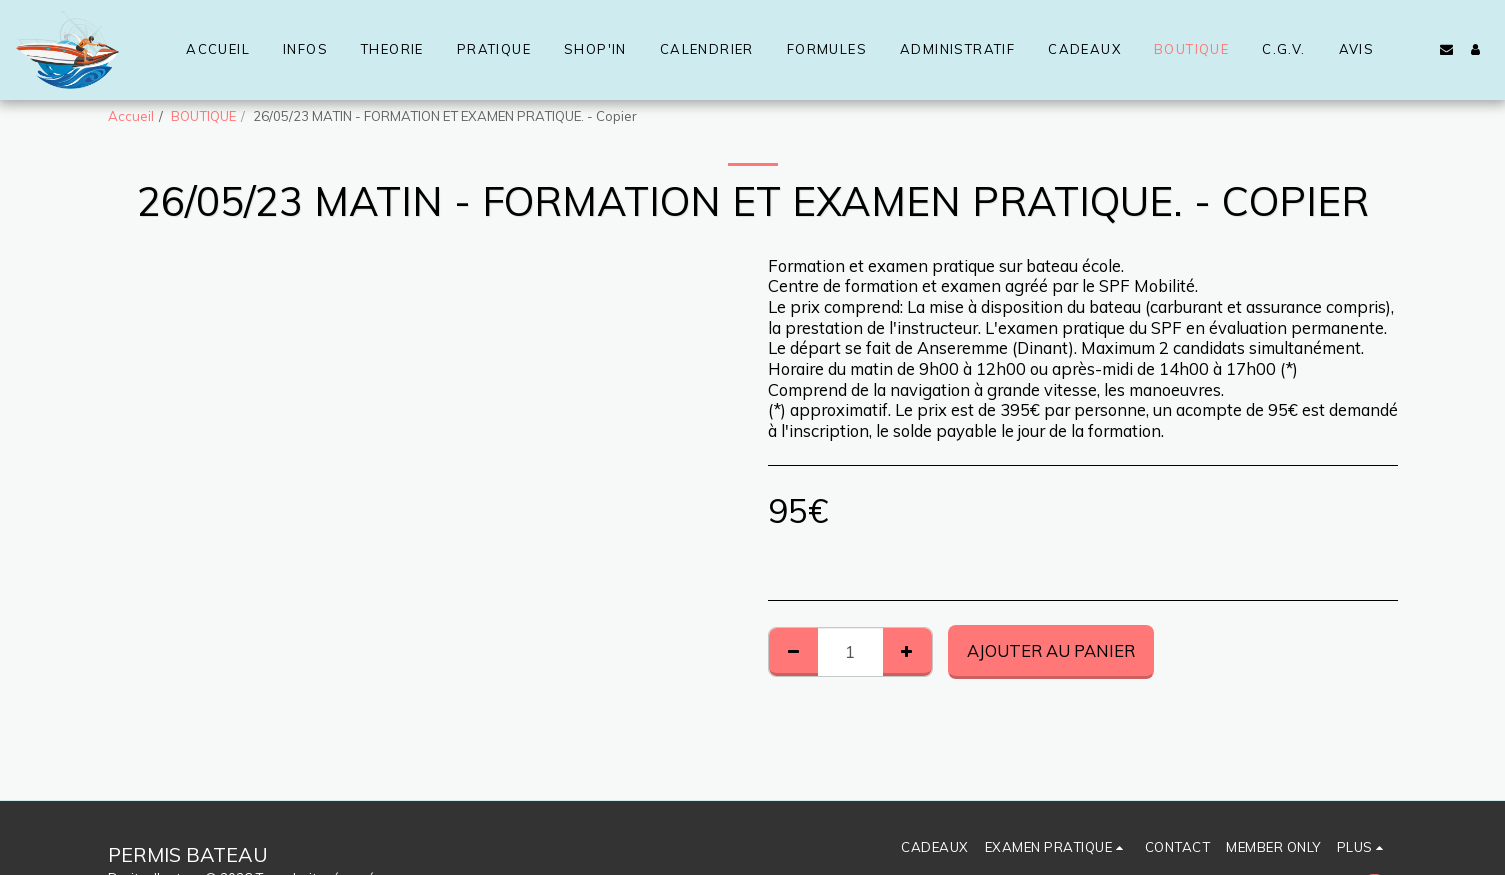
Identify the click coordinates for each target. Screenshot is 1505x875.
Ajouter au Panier (1051, 650)
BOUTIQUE (203, 116)
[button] (1446, 49)
